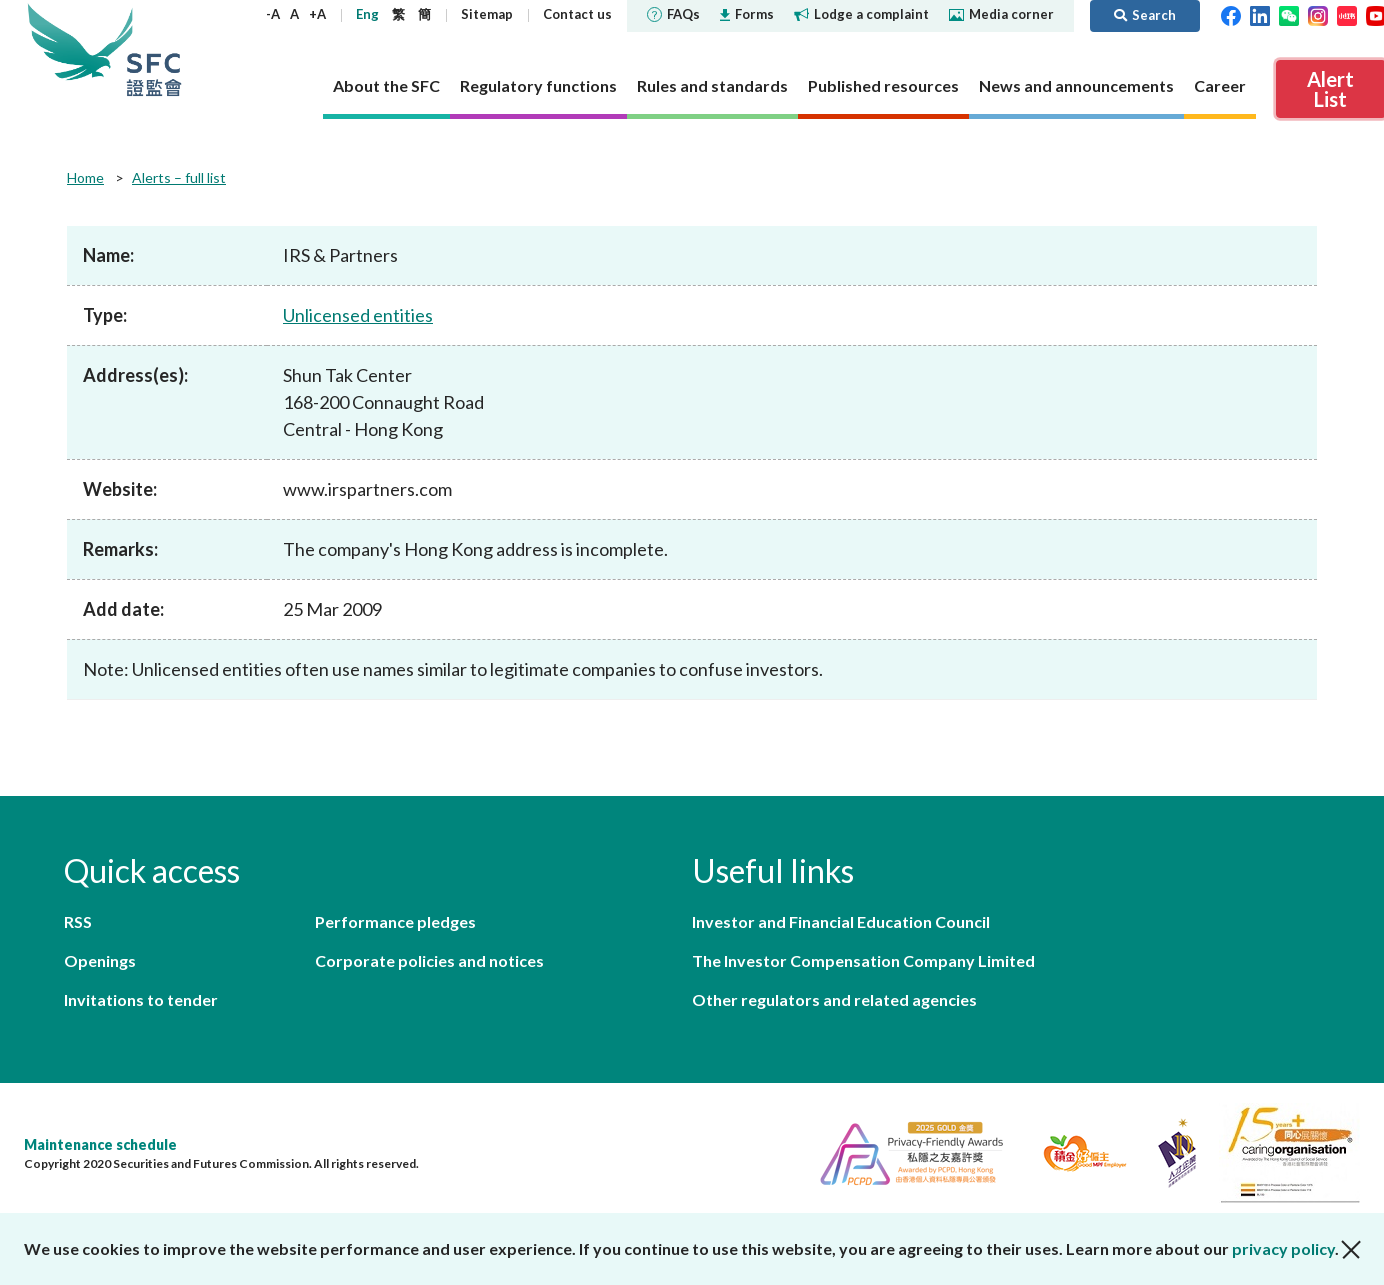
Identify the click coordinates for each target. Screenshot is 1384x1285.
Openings (100, 960)
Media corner (1001, 14)
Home (85, 177)
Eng (367, 14)
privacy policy (1283, 1248)
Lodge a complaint (861, 14)
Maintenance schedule (100, 1144)
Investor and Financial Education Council (841, 921)
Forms (747, 14)
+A (317, 14)
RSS (78, 921)
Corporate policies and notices (429, 960)
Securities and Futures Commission (154, 49)
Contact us (577, 14)
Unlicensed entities (358, 315)
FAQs (673, 14)
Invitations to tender (141, 999)
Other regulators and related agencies (834, 999)
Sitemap (487, 14)
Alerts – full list (179, 177)
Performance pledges (395, 921)
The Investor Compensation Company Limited (863, 960)
